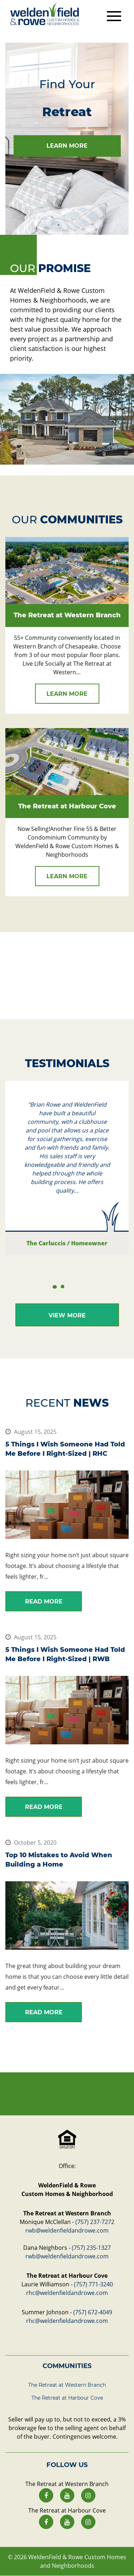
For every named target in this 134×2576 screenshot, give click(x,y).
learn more (67, 145)
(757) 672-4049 (92, 2312)
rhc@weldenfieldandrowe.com (67, 2293)
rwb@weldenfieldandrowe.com (67, 2230)
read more (44, 1601)
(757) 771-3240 (93, 2284)
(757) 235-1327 (91, 2248)
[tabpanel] (67, 139)
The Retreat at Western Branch (67, 2385)
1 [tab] (58, 224)
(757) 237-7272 (94, 2222)
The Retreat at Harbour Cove (67, 2398)
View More (67, 1315)
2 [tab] (62, 1286)
